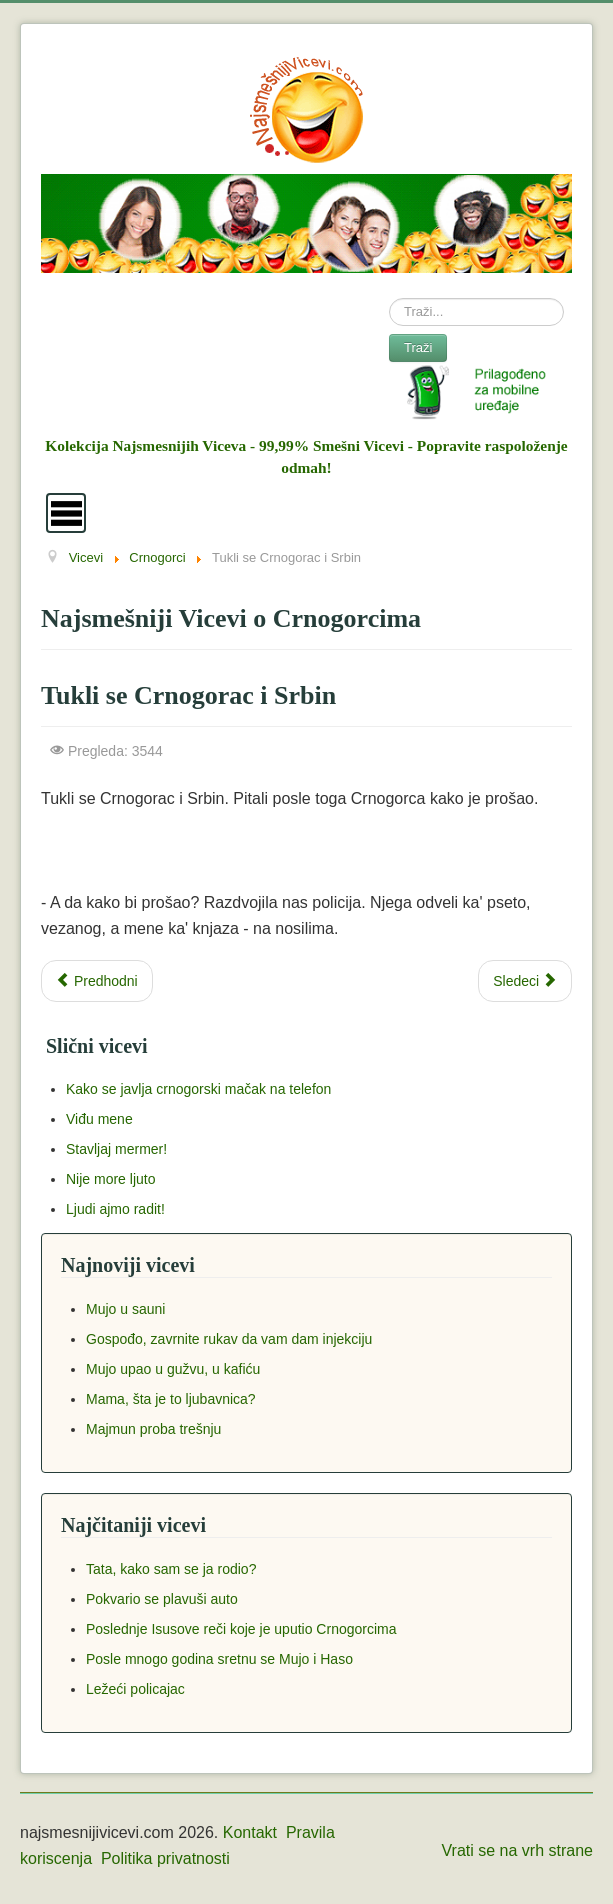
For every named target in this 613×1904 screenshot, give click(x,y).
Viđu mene (99, 1119)
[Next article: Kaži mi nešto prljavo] (525, 981)
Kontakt (250, 1832)
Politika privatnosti (165, 1858)
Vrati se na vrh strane (517, 1850)
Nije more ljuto (110, 1179)
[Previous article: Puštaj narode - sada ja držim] (97, 981)
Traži (418, 347)
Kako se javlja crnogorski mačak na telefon (198, 1089)
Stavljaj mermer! (116, 1149)
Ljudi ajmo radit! (115, 1209)
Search (389, 298)
